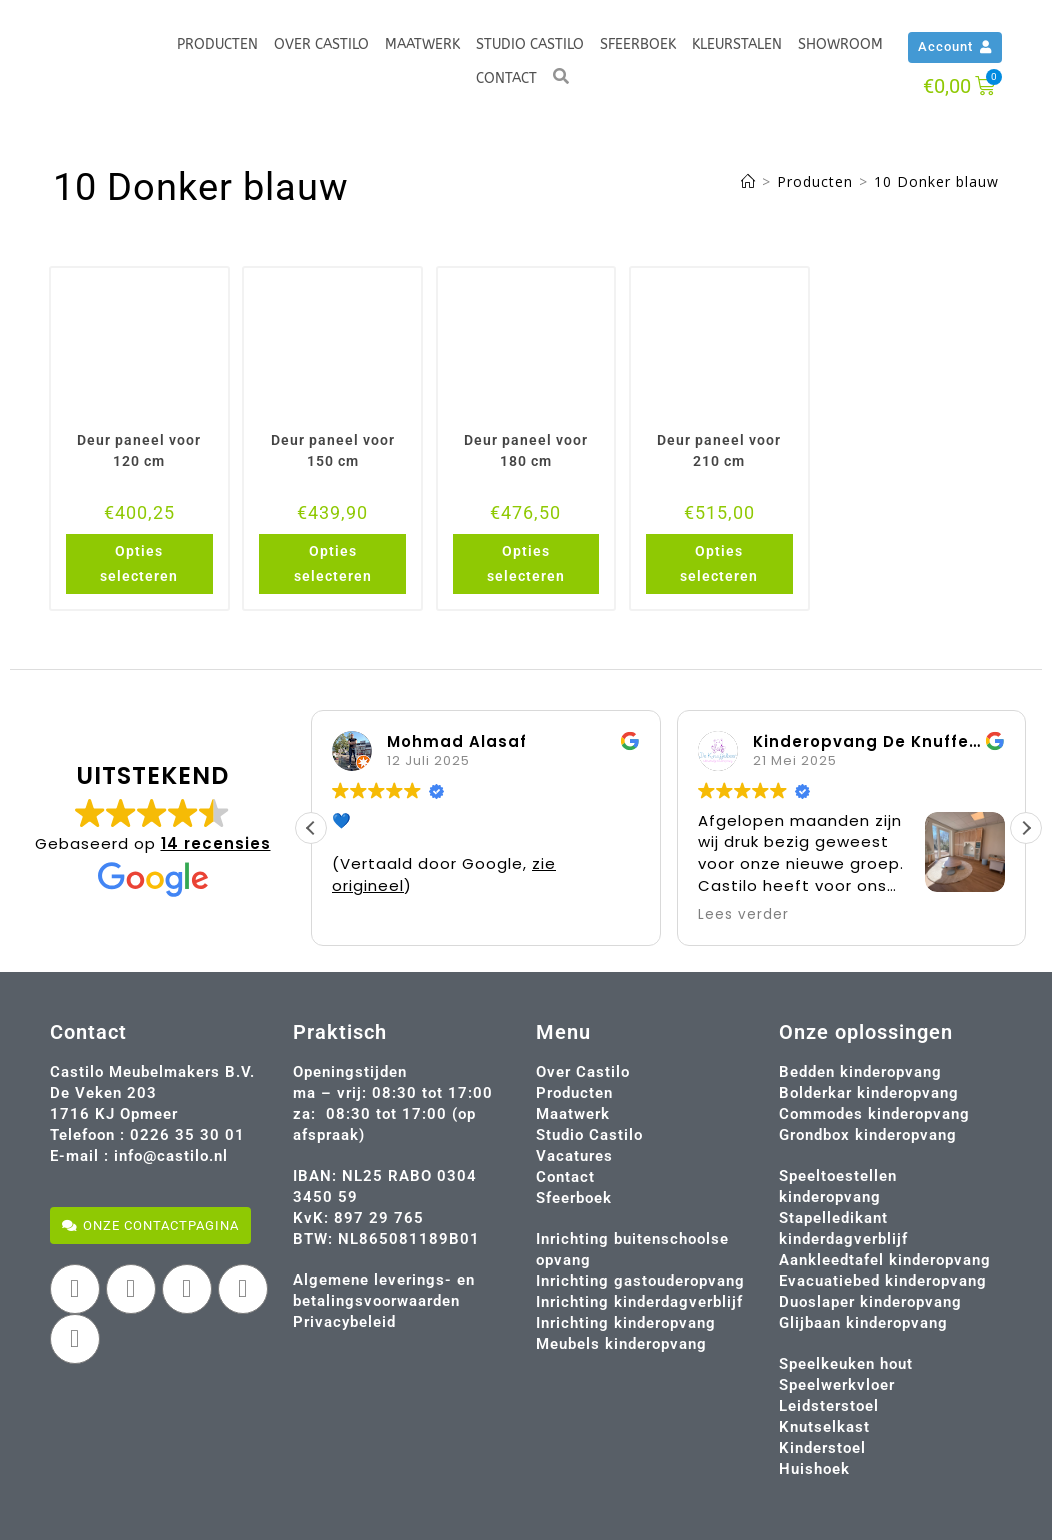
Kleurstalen (737, 44)
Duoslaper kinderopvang (870, 1302)
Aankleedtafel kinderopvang (885, 1260)
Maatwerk (422, 44)
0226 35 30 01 (187, 1135)
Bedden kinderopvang (860, 1072)
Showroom (840, 44)
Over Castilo (321, 44)
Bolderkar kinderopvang (869, 1093)
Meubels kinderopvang (621, 1344)
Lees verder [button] (743, 915)
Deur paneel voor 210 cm (719, 450)
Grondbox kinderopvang (868, 1135)
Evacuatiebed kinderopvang (883, 1281)
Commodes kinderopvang (874, 1114)
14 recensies (216, 843)
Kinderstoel (822, 1448)
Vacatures (574, 1156)
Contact (506, 78)
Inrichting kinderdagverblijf (639, 1302)
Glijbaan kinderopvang (863, 1323)
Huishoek (814, 1469)
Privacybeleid (344, 1322)
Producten (217, 44)
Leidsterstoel (829, 1406)
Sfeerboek (638, 44)
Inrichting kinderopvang (626, 1323)
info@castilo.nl (171, 1156)
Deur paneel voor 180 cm (526, 450)
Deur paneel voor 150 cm (333, 450)
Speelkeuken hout (846, 1364)
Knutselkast (824, 1427)
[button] (1026, 828)
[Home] (748, 181)
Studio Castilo (530, 44)
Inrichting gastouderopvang (640, 1281)
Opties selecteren (139, 563)
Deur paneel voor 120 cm (139, 450)
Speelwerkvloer (837, 1385)
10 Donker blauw (936, 181)
